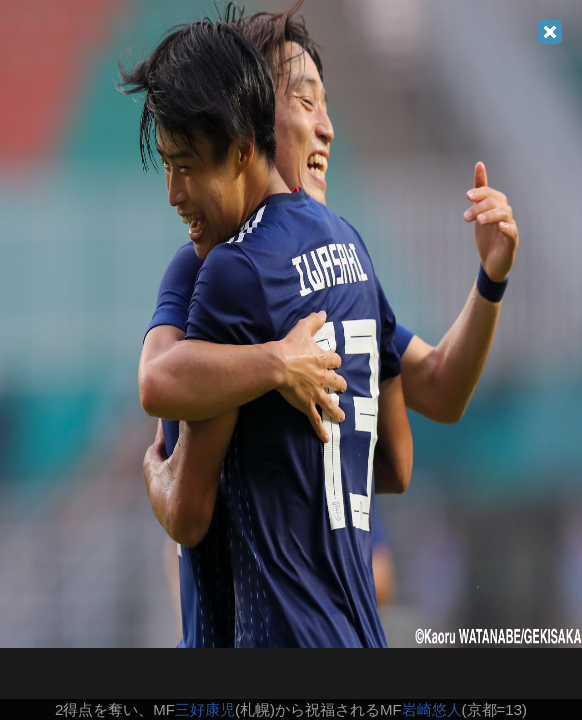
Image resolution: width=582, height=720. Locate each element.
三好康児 (205, 709)
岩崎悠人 (432, 709)
